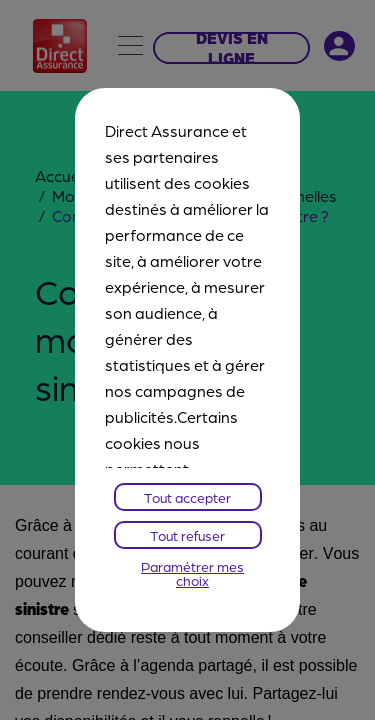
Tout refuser (187, 535)
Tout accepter (187, 497)
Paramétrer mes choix (192, 573)
